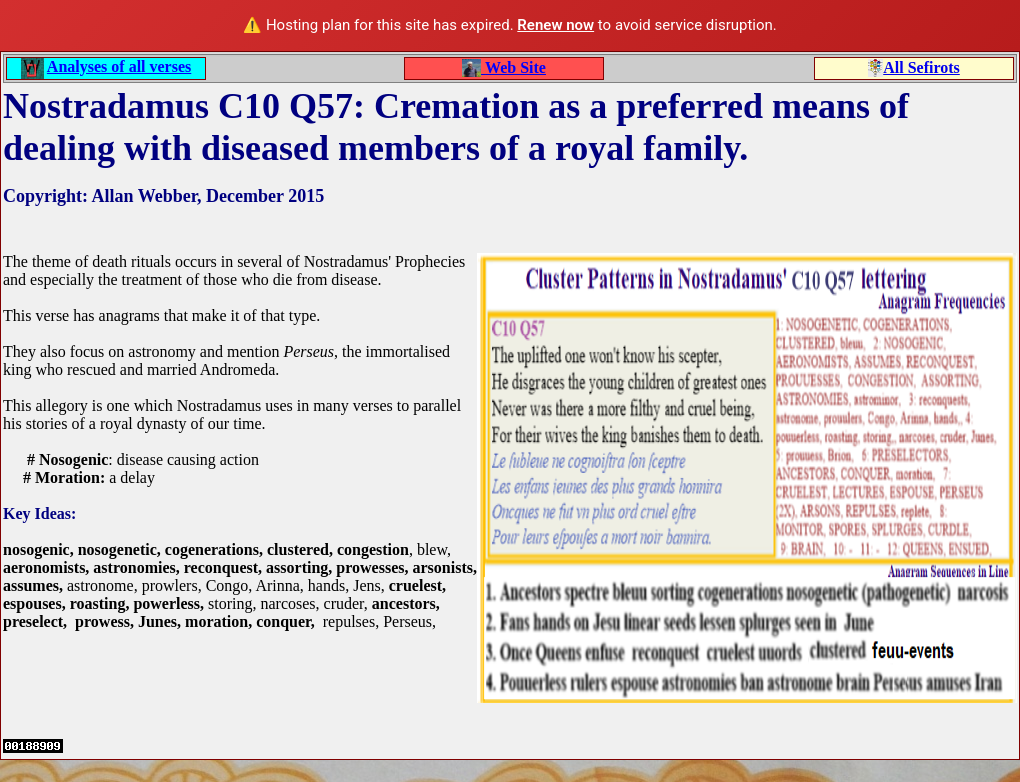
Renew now (555, 25)
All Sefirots (921, 67)
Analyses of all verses (119, 66)
